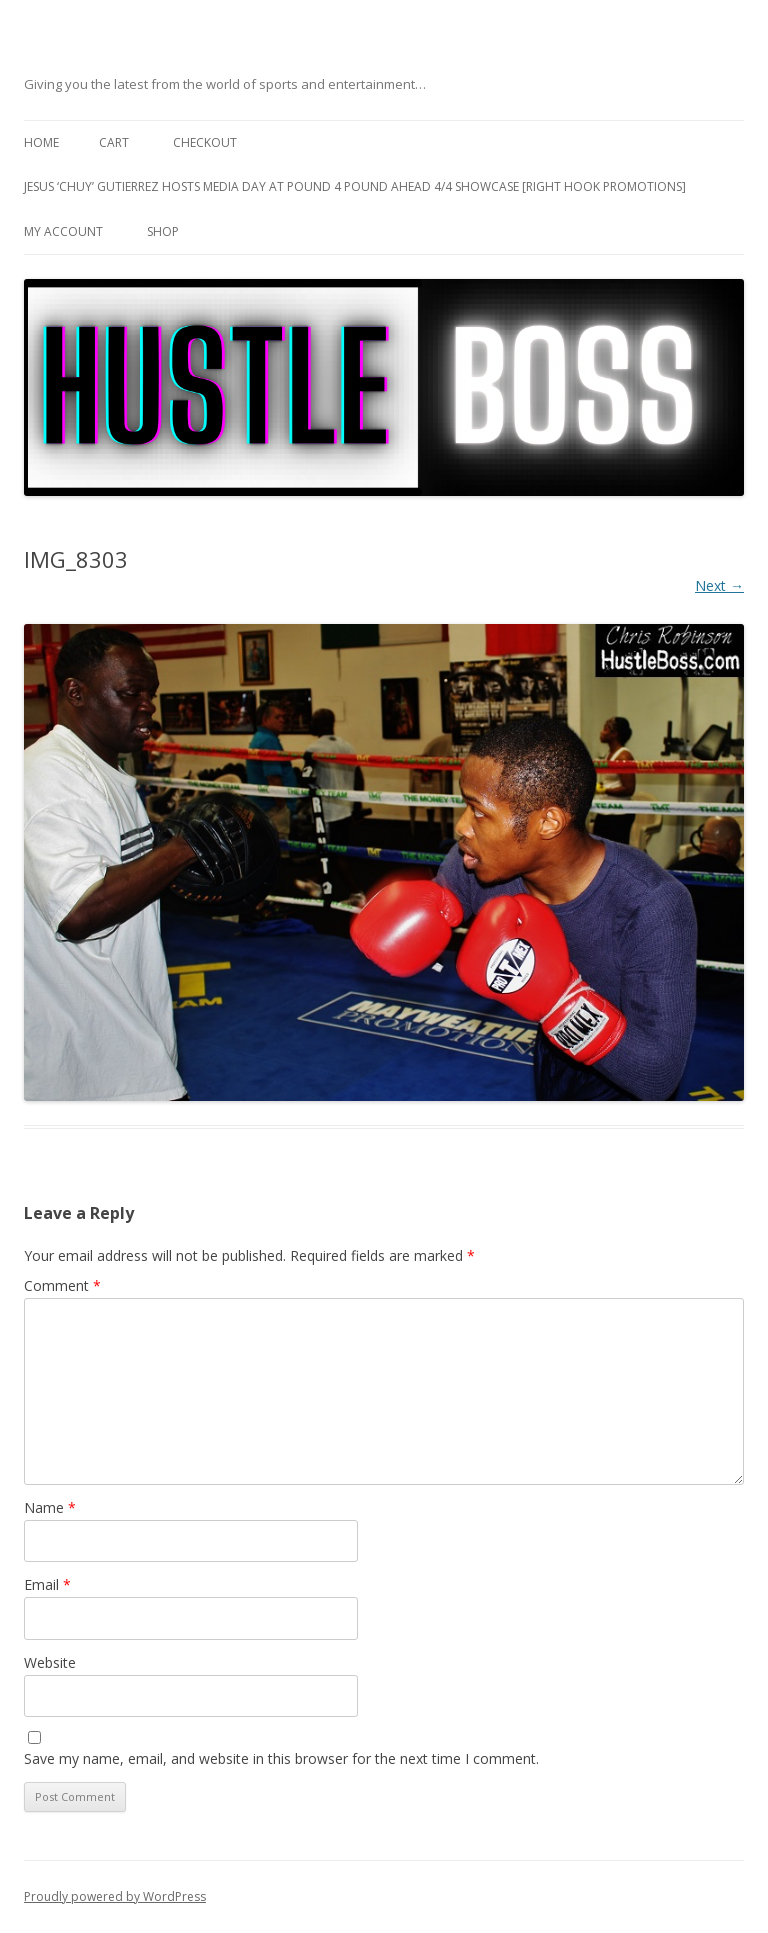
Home (41, 142)
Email (47, 1584)
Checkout (205, 142)
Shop (163, 231)
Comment (62, 1285)
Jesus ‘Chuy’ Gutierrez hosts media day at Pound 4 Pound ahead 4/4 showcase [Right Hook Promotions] (355, 186)
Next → (719, 585)
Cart (114, 142)
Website (50, 1662)
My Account (63, 231)
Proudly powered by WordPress (115, 1896)
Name (50, 1507)
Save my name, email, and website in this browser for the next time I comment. (281, 1758)
